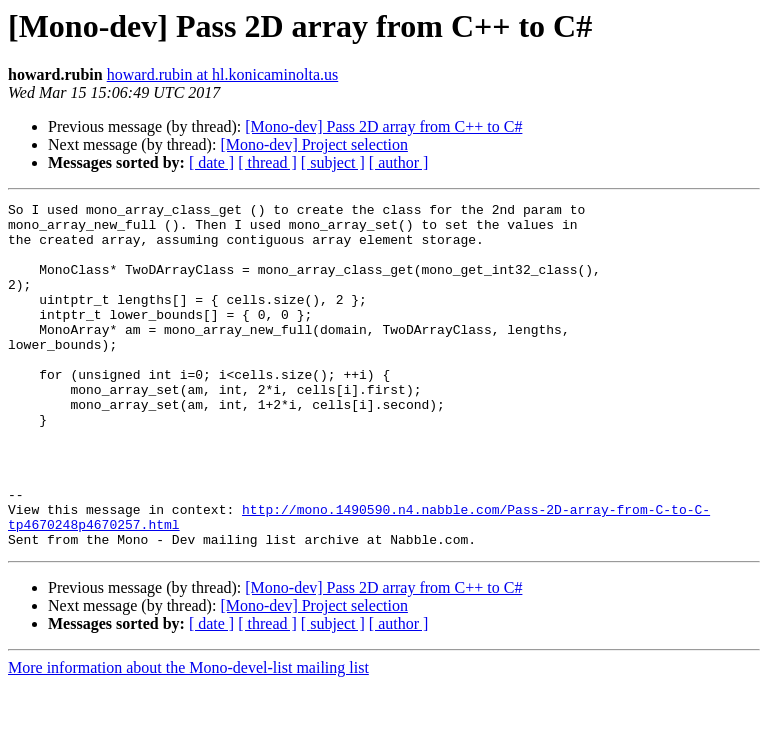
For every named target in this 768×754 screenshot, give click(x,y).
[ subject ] (333, 162)
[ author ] (399, 162)
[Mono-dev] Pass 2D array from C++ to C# (383, 126)
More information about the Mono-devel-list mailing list (188, 736)
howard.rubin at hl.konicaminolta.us (223, 74)
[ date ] (211, 162)
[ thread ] (267, 162)
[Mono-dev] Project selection (314, 144)
